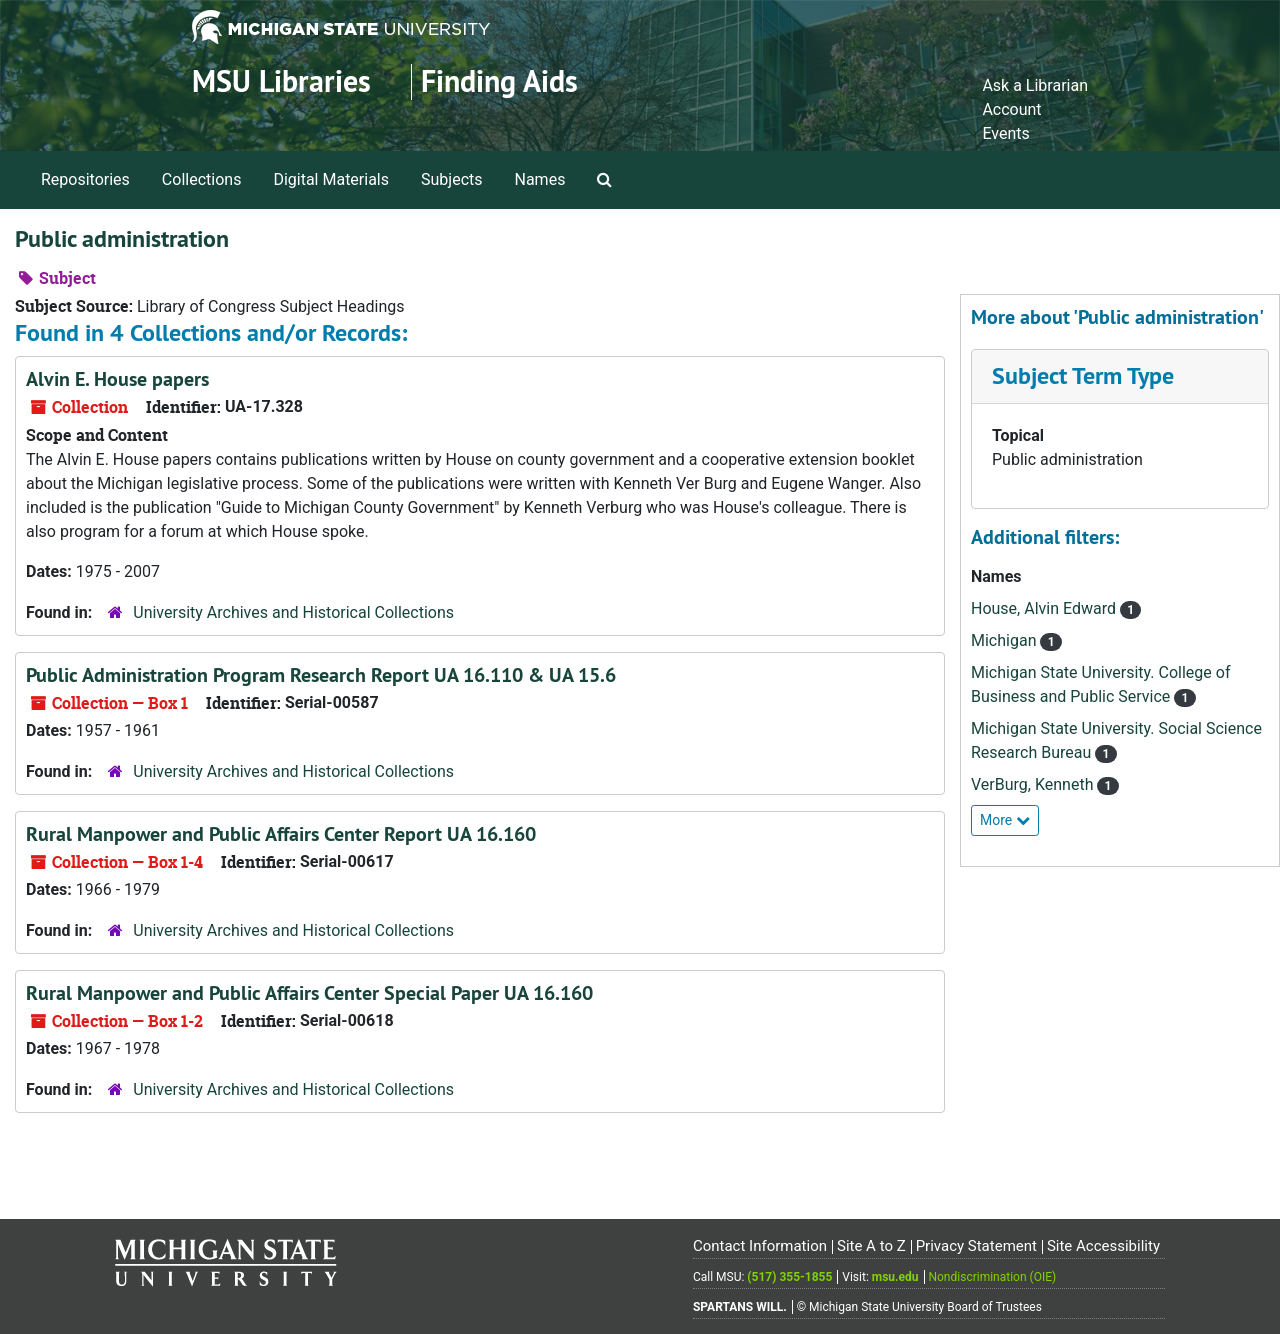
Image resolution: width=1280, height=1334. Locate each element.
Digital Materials (331, 179)
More (1005, 820)
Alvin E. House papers (117, 379)
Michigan (1005, 640)
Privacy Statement (976, 1246)
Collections (202, 179)
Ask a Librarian (1035, 85)
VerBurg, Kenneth (1034, 784)
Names (540, 179)
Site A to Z (871, 1246)
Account (1011, 109)
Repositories (85, 179)
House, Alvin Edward (1045, 608)
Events (1005, 133)
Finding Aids (499, 81)
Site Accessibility (1103, 1246)
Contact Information (760, 1246)
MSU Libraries (281, 81)
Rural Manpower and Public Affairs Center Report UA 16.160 (281, 834)
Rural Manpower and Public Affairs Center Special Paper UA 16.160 (309, 993)
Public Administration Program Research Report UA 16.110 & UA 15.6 (321, 675)
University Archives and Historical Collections (293, 612)
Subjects (451, 179)
